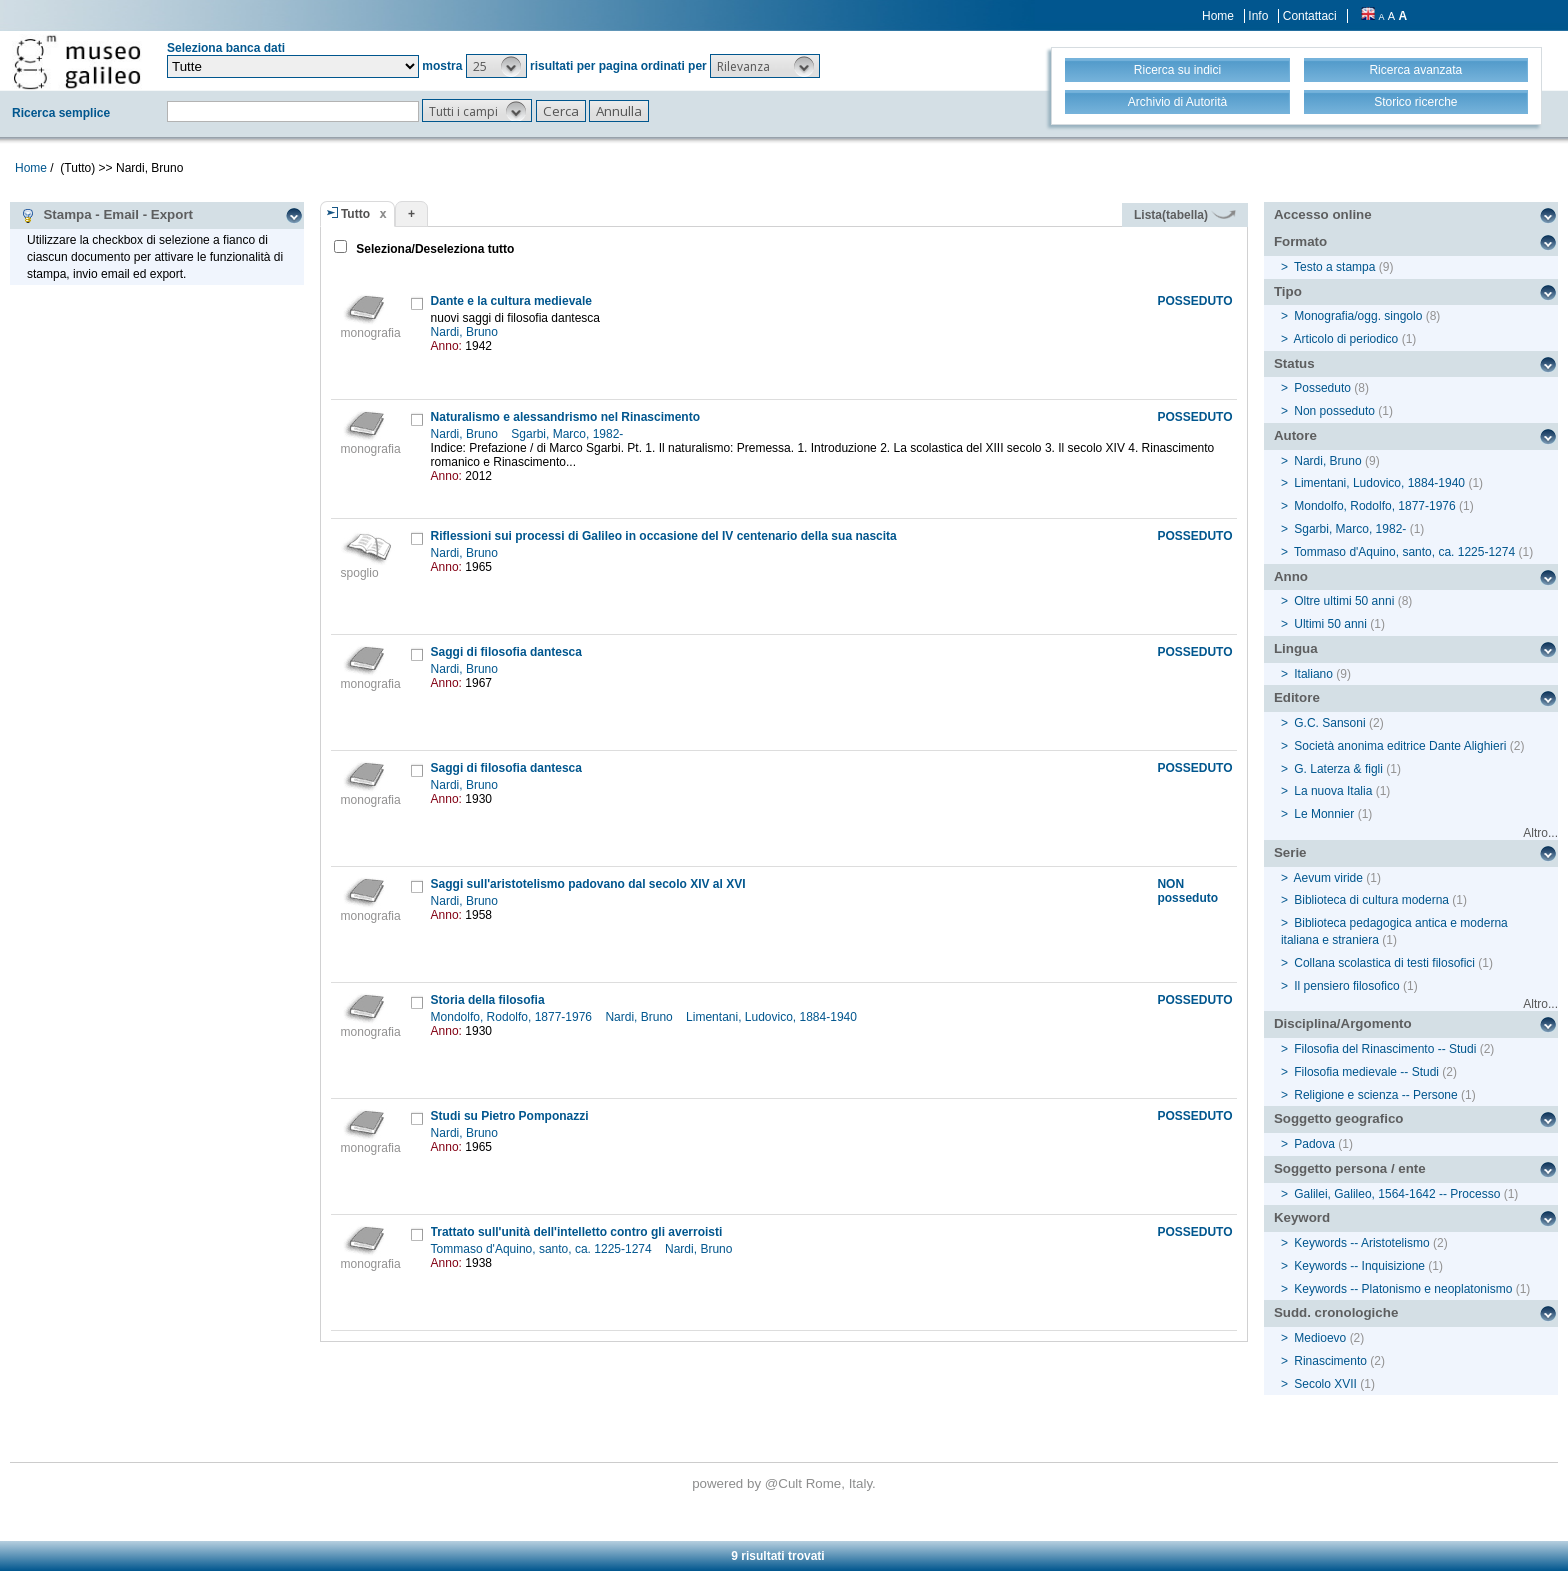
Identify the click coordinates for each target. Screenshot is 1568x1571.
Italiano (1313, 674)
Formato (1300, 241)
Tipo (1288, 291)
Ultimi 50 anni (1330, 624)
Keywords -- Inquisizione (1359, 1266)
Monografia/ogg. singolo (1358, 316)
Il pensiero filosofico (1346, 986)
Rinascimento (1330, 1361)
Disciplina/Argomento (1343, 1023)
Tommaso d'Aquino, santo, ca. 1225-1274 (543, 1249)
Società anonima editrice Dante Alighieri (1400, 746)
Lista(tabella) (1185, 215)
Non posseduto (1334, 411)
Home (1218, 16)
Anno (1291, 576)
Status (1294, 363)
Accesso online (1323, 214)
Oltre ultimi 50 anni (1344, 601)
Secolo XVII (1325, 1384)
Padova (1314, 1144)
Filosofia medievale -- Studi (1366, 1072)
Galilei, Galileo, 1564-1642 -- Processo (1397, 1194)
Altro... (1540, 833)
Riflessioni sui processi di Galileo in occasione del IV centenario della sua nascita (664, 536)
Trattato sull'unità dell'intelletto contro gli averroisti (577, 1232)
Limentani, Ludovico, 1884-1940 (773, 1017)
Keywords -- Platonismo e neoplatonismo (1403, 1289)
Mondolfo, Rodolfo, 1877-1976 (513, 1017)
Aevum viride (1328, 878)
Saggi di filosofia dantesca (506, 652)
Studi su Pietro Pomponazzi (510, 1116)
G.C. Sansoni (1329, 723)
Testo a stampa (1334, 267)
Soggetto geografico (1339, 1118)
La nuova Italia (1333, 791)
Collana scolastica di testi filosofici (1384, 963)
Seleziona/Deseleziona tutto (433, 249)
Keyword (1302, 1217)
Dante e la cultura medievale (511, 301)
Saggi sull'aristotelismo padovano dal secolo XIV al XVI (588, 884)
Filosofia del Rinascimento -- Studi (1385, 1049)
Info (1258, 16)
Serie (1290, 852)
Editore (1297, 697)
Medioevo (1320, 1338)
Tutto (355, 214)
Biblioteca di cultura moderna (1371, 900)
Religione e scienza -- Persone (1375, 1095)
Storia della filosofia (488, 1000)
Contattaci (1310, 16)
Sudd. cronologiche (1336, 1312)
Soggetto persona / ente (1350, 1168)
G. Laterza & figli (1338, 769)
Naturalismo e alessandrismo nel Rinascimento (565, 417)
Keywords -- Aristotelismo (1361, 1243)
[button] (496, 66)
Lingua (1296, 648)
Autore (1295, 435)
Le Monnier (1324, 814)
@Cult (785, 1483)
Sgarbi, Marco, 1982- (568, 434)
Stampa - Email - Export (106, 215)
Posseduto (1322, 388)
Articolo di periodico (1346, 339)
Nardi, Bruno (466, 332)
